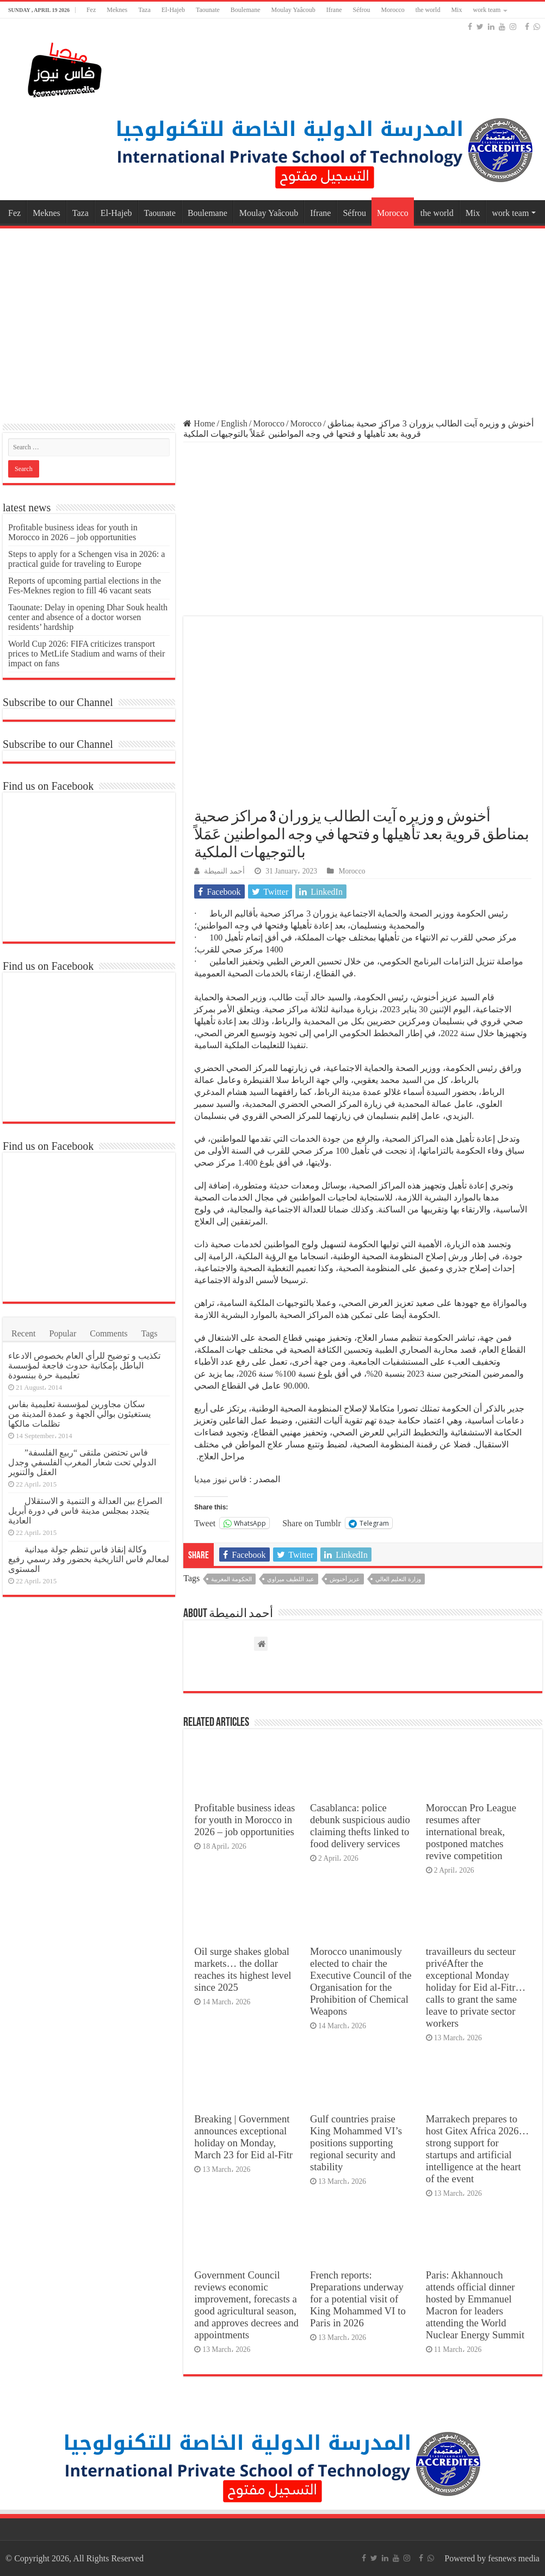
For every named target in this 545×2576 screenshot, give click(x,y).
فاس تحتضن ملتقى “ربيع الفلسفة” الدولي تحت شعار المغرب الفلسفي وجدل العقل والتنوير (82, 1462)
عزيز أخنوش (345, 1579)
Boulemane (246, 10)
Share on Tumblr (311, 1523)
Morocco (392, 10)
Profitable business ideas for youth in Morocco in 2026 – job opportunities (244, 1819)
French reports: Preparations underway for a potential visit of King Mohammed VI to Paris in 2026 (358, 2299)
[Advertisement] (272, 318)
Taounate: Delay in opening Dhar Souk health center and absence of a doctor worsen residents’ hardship (88, 617)
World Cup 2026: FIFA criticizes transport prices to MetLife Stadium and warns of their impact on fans (86, 653)
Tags (149, 1333)
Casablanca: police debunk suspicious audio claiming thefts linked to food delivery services (360, 1825)
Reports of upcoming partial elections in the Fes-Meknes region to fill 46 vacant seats (84, 585)
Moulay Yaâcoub (293, 10)
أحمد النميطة (224, 871)
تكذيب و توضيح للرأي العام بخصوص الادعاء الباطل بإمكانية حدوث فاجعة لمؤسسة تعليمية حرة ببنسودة (84, 1365)
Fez (91, 10)
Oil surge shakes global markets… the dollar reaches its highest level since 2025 (242, 1969)
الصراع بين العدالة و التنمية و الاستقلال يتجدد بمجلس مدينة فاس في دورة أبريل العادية (85, 1510)
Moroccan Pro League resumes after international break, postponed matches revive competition (471, 1831)
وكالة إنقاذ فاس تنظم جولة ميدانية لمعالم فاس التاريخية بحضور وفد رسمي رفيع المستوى (88, 1559)
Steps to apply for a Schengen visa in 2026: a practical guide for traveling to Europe (86, 558)
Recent (23, 1333)
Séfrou (361, 10)
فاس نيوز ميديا (220, 1479)
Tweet (204, 1523)
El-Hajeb (173, 10)
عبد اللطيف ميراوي (290, 1579)
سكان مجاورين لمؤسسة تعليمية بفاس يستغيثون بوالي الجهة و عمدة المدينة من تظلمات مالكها (79, 1414)
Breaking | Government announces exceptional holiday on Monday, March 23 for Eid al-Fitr (243, 2136)
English (234, 423)
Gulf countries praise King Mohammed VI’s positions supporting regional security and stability (356, 2142)
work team (486, 10)
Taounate (208, 10)
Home (199, 423)
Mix (456, 10)
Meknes (117, 10)
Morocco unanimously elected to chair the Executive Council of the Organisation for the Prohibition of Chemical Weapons (360, 1981)
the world (428, 10)
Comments (108, 1333)
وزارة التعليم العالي (398, 1579)
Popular (62, 1333)
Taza (144, 10)
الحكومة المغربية (231, 1579)
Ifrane (334, 10)
